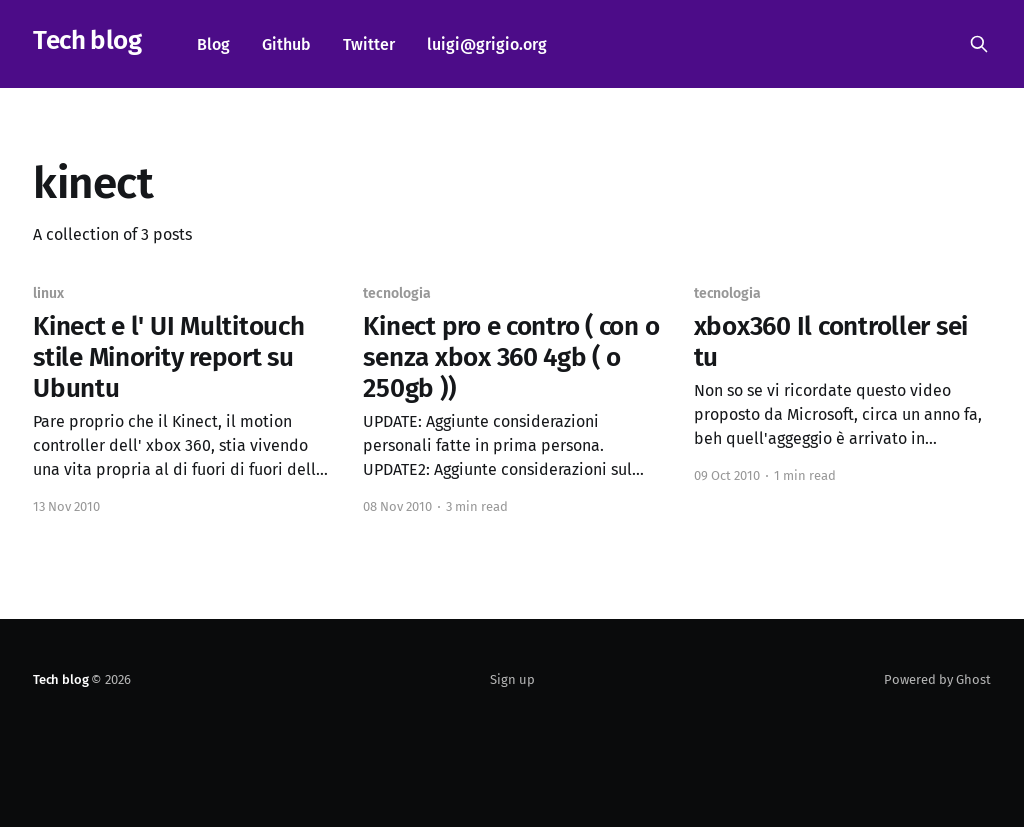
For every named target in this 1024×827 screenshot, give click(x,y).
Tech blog (87, 41)
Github (286, 44)
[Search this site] (979, 44)
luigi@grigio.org (487, 44)
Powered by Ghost (937, 679)
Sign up (512, 679)
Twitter (369, 44)
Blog (213, 44)
